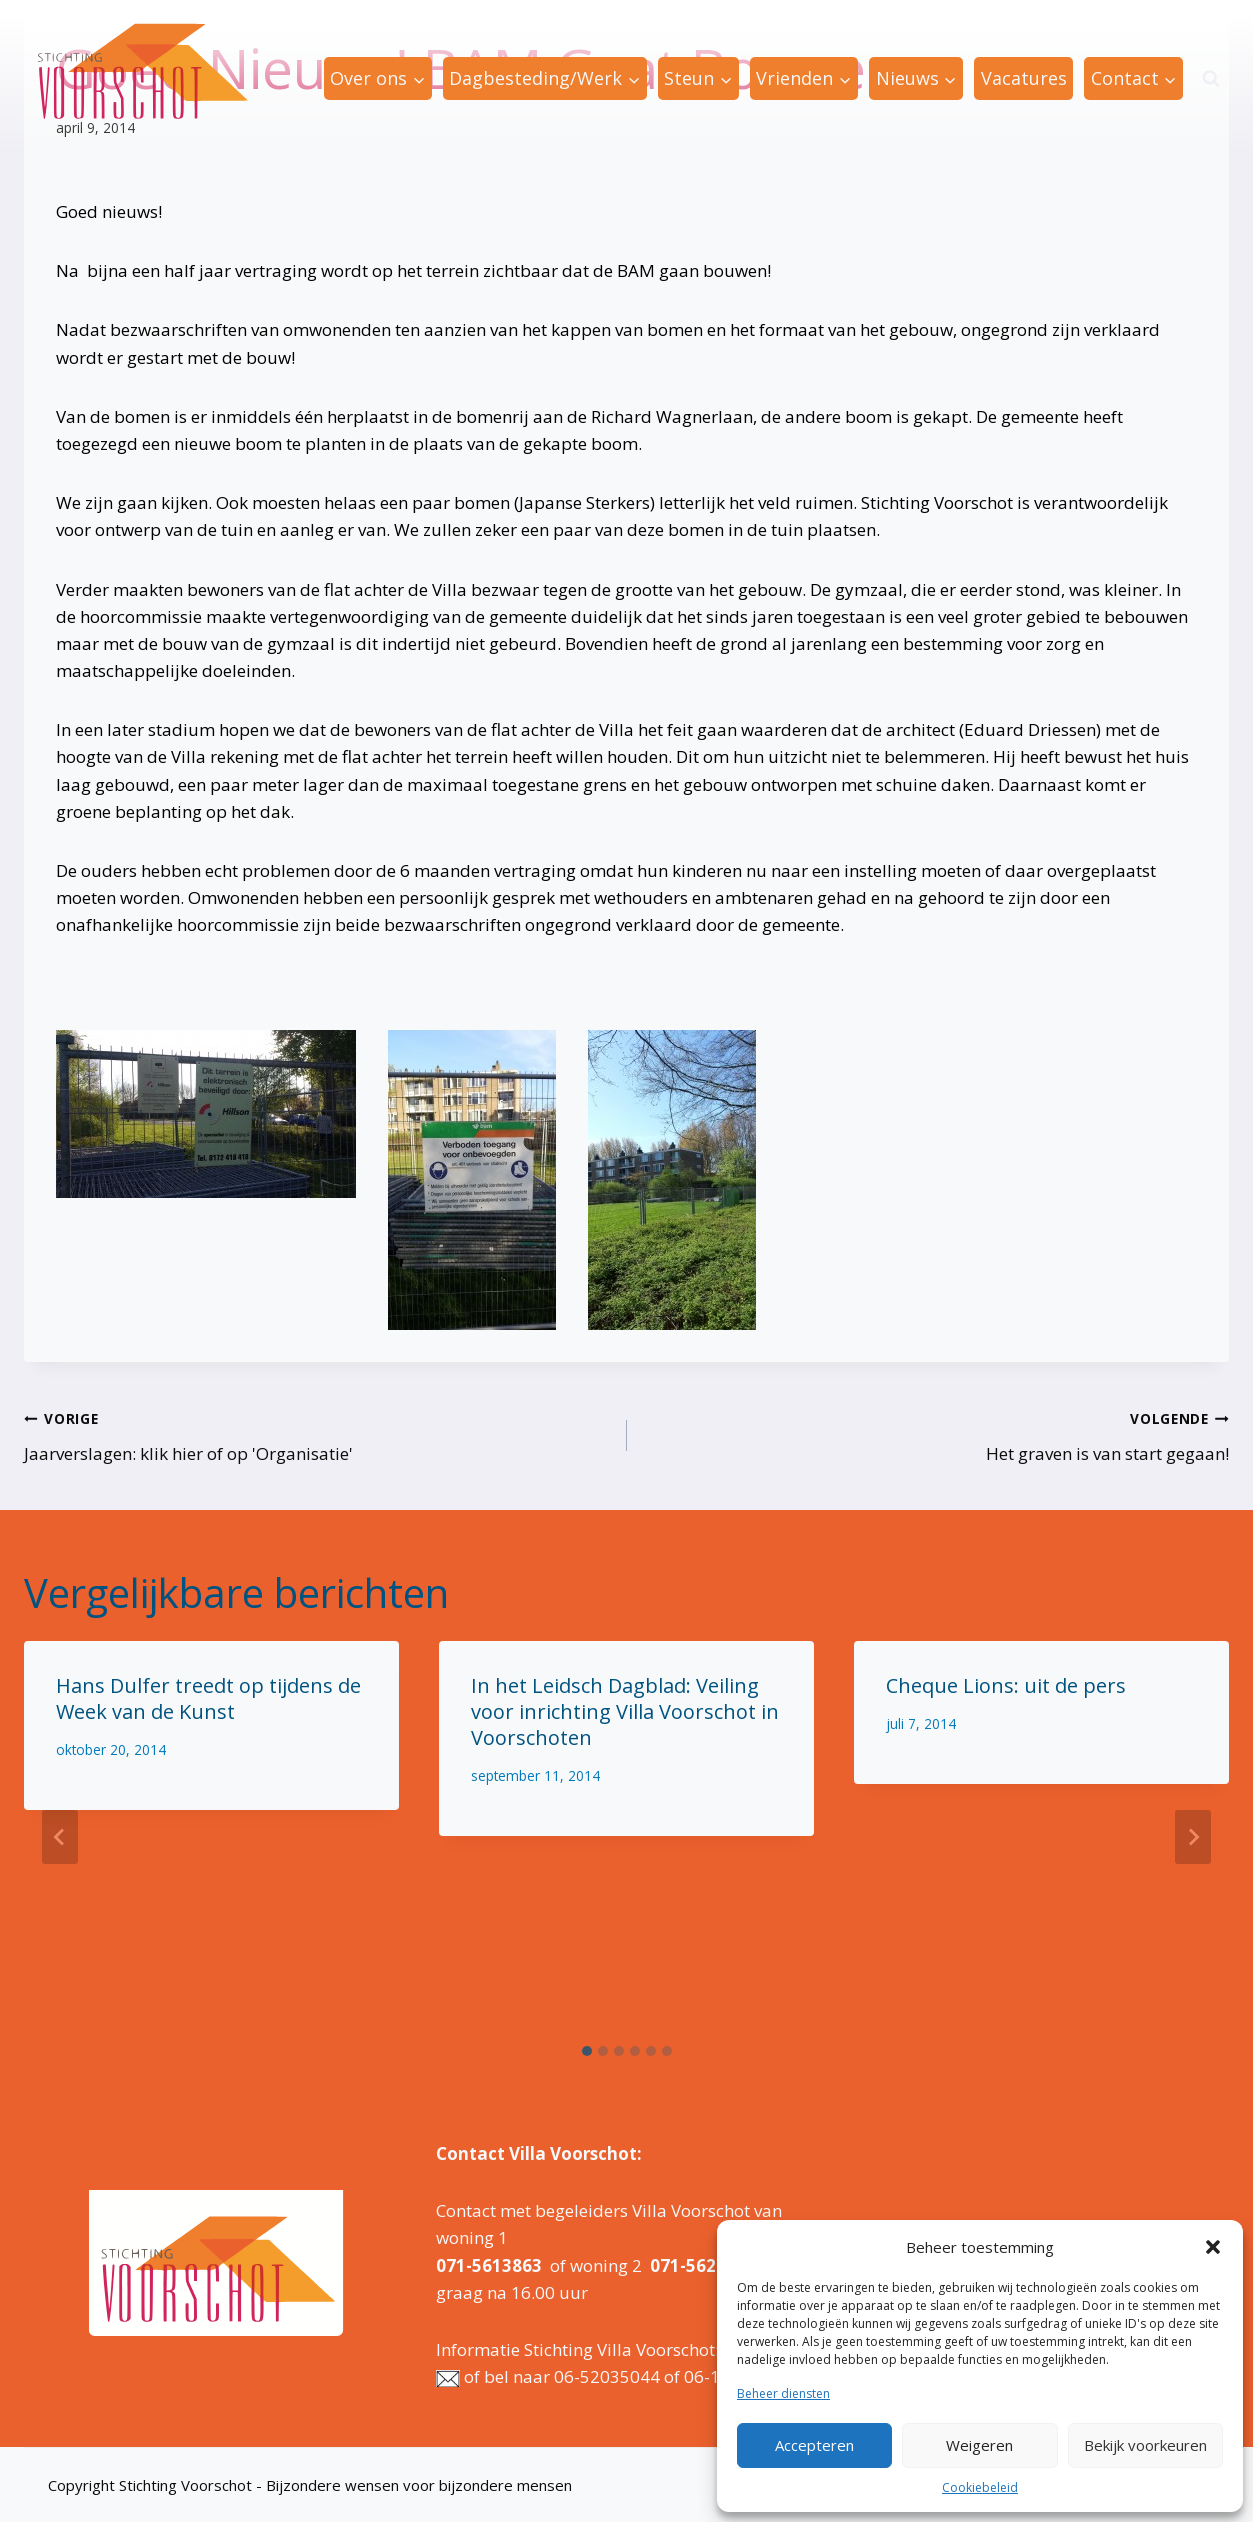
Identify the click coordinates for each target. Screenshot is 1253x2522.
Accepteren (814, 2445)
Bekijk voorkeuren (1145, 2445)
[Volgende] (1193, 1837)
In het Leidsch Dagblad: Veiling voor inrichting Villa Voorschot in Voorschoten (625, 1711)
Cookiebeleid (980, 2487)
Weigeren (979, 2445)
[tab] (587, 2051)
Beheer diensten (783, 2393)
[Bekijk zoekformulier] (1211, 79)
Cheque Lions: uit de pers (1006, 1685)
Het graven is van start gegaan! (937, 1434)
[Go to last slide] (60, 1837)
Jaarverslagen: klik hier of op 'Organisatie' (317, 1434)
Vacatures (1024, 78)
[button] (1213, 2247)
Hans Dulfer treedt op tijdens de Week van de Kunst (208, 1698)
